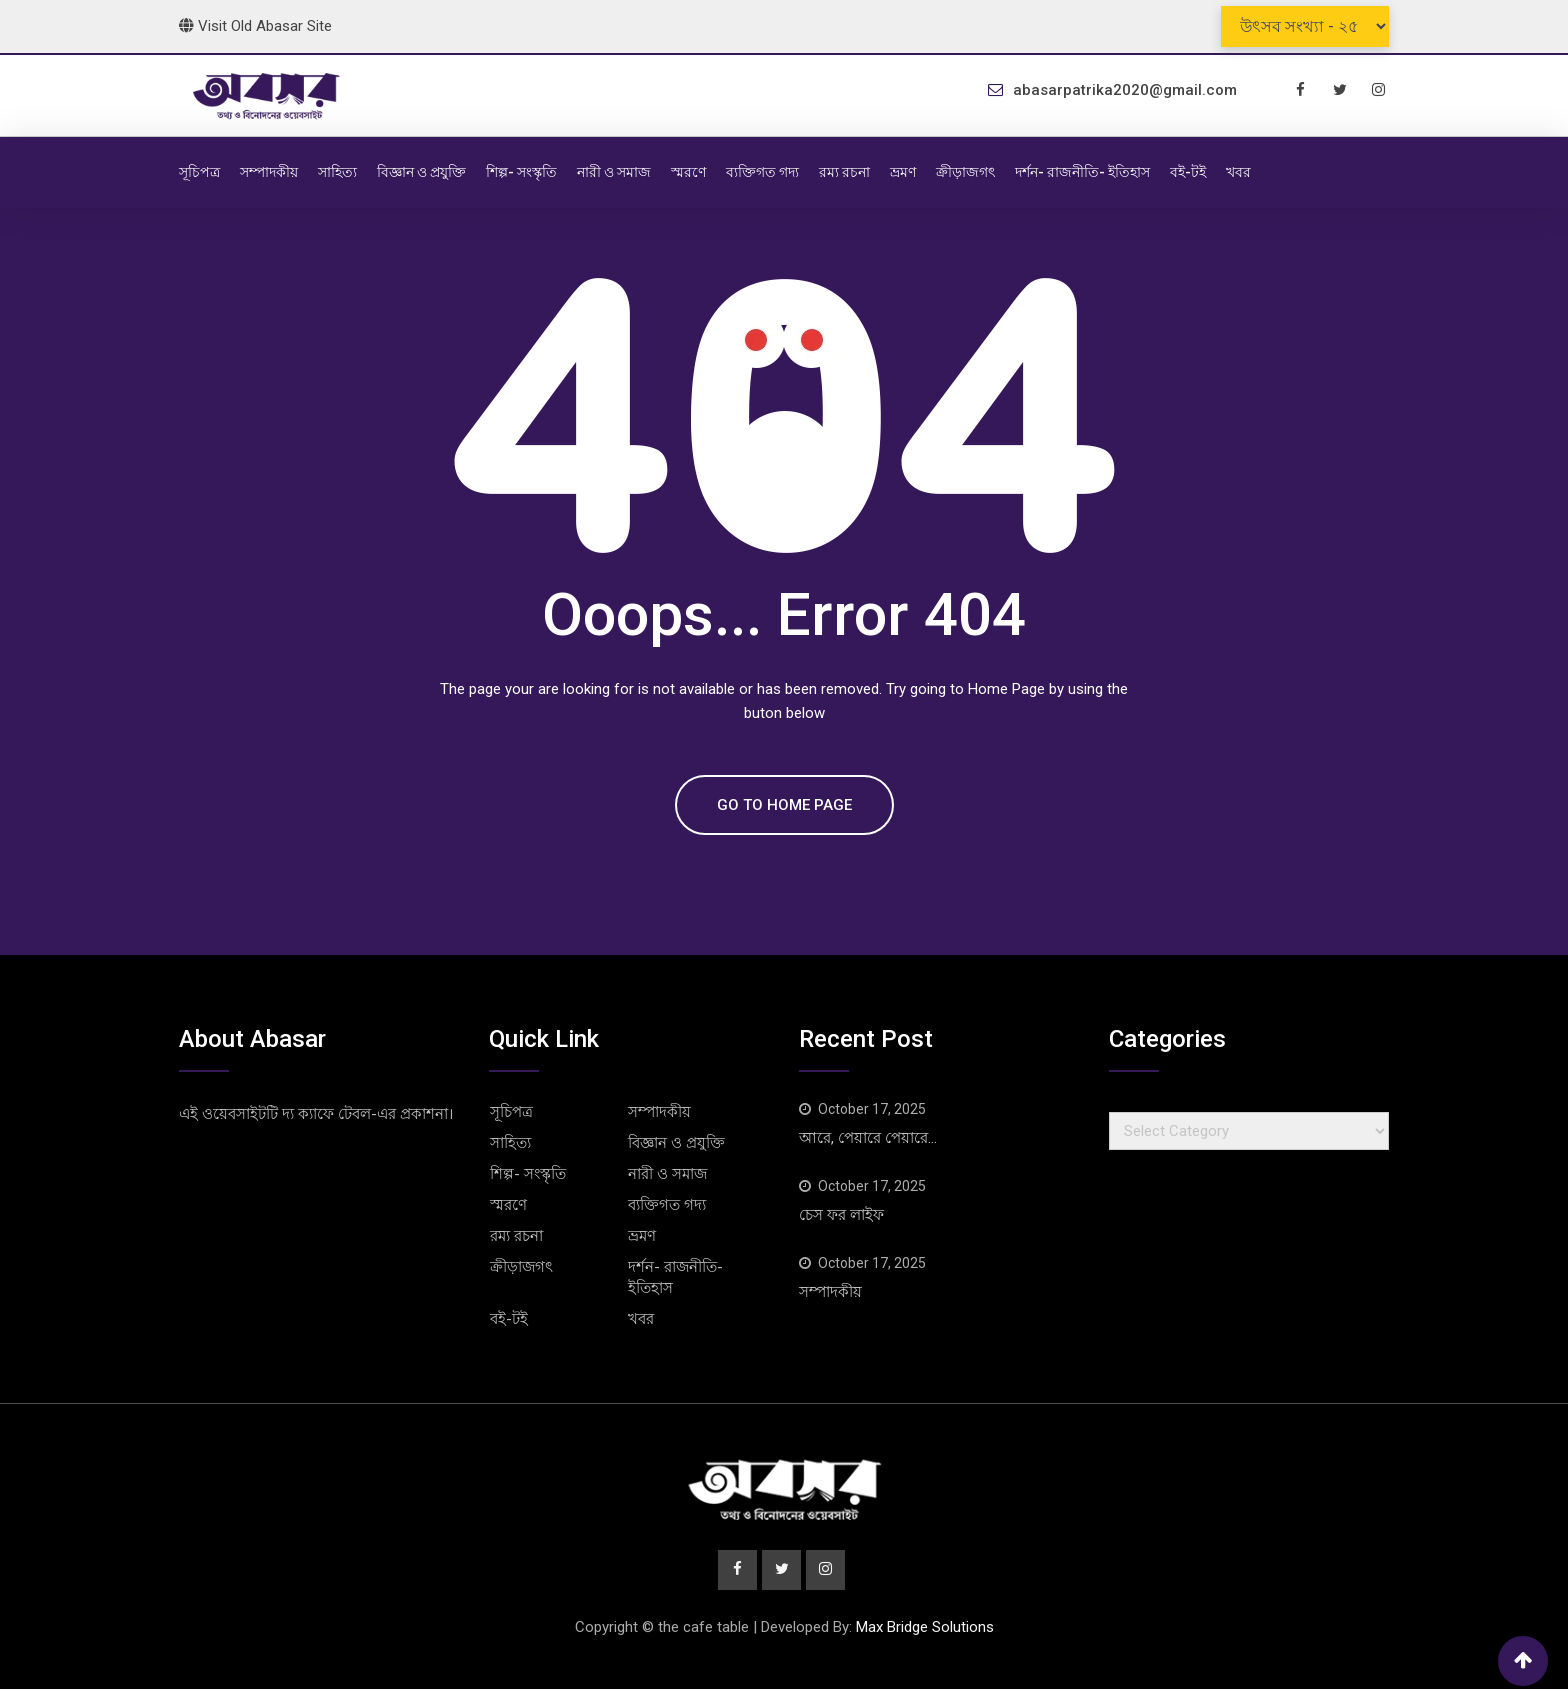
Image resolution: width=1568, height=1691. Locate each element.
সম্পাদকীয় (269, 172)
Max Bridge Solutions (925, 1629)
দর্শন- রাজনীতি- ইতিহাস (1082, 172)
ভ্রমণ (903, 172)
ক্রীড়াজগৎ (965, 172)
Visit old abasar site (255, 26)
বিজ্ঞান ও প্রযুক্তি (421, 172)
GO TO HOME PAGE (784, 805)
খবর (1238, 172)
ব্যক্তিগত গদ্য (762, 172)
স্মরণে (688, 172)
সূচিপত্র (199, 172)
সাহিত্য (337, 172)
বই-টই (1188, 172)
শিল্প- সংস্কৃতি (521, 172)
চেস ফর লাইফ (841, 1215)
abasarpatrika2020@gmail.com (1125, 90)
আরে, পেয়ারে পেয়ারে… (868, 1138)
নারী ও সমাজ (614, 172)
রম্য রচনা (844, 172)
